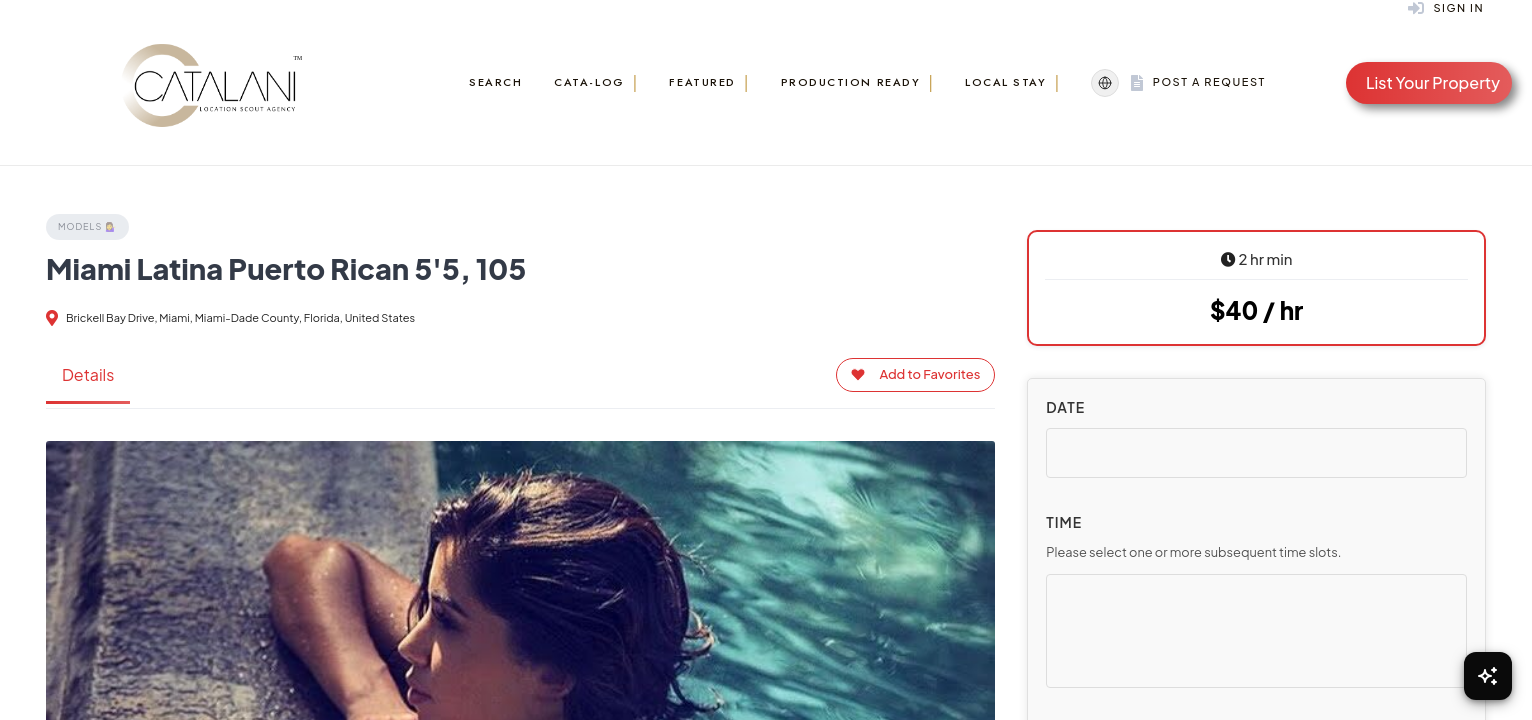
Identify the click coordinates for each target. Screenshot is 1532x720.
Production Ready (851, 82)
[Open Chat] (1488, 676)
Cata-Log (589, 82)
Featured (702, 82)
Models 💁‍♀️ (87, 226)
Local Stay (1005, 82)
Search (495, 82)
